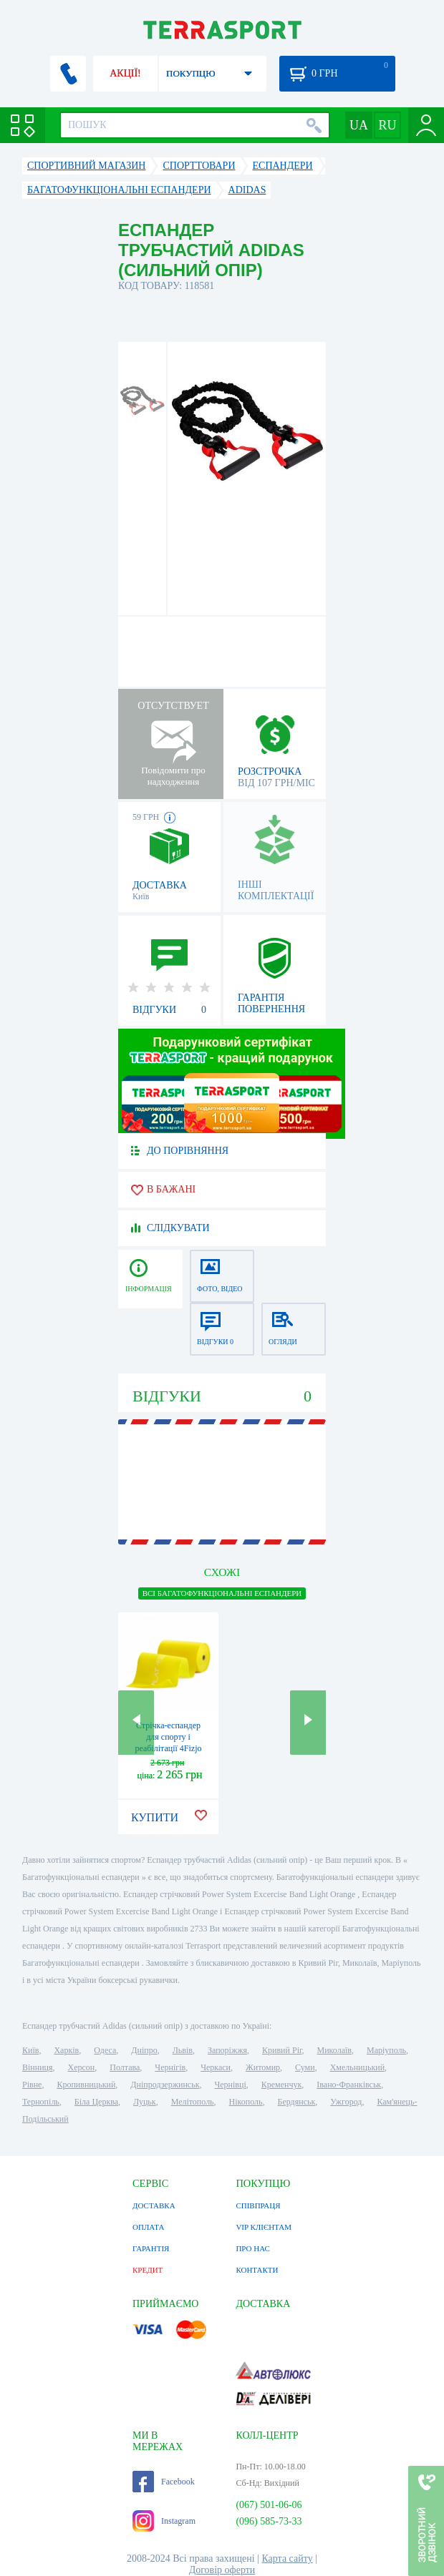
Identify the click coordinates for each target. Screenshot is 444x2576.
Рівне (32, 2085)
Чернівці (230, 2085)
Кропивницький (86, 2085)
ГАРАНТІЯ (150, 2248)
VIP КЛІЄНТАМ (263, 2227)
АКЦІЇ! (125, 73)
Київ (30, 2050)
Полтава (125, 2067)
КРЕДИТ (147, 2270)
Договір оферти (222, 2570)
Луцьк (144, 2102)
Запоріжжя (227, 2050)
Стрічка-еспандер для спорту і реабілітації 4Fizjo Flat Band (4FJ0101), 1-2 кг (168, 1748)
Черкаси (216, 2067)
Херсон (81, 2067)
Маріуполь (386, 2050)
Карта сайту (286, 2558)
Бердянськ (297, 2102)
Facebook (163, 2481)
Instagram (164, 2521)
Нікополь (246, 2102)
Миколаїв (334, 2050)
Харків (66, 2050)
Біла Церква (96, 2102)
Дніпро (144, 2050)
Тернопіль (40, 2102)
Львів (183, 2050)
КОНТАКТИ (257, 2270)
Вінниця (37, 2067)
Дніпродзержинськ (164, 2085)
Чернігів (170, 2067)
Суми (305, 2067)
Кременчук (281, 2085)
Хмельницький (357, 2067)
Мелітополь (192, 2102)
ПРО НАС (253, 2248)
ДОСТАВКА (153, 2205)
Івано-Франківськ (349, 2085)
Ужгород (346, 2102)
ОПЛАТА (148, 2227)
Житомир (263, 2067)
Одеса (105, 2050)
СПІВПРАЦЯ (258, 2205)
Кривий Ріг (282, 2050)
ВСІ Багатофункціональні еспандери (222, 1593)
